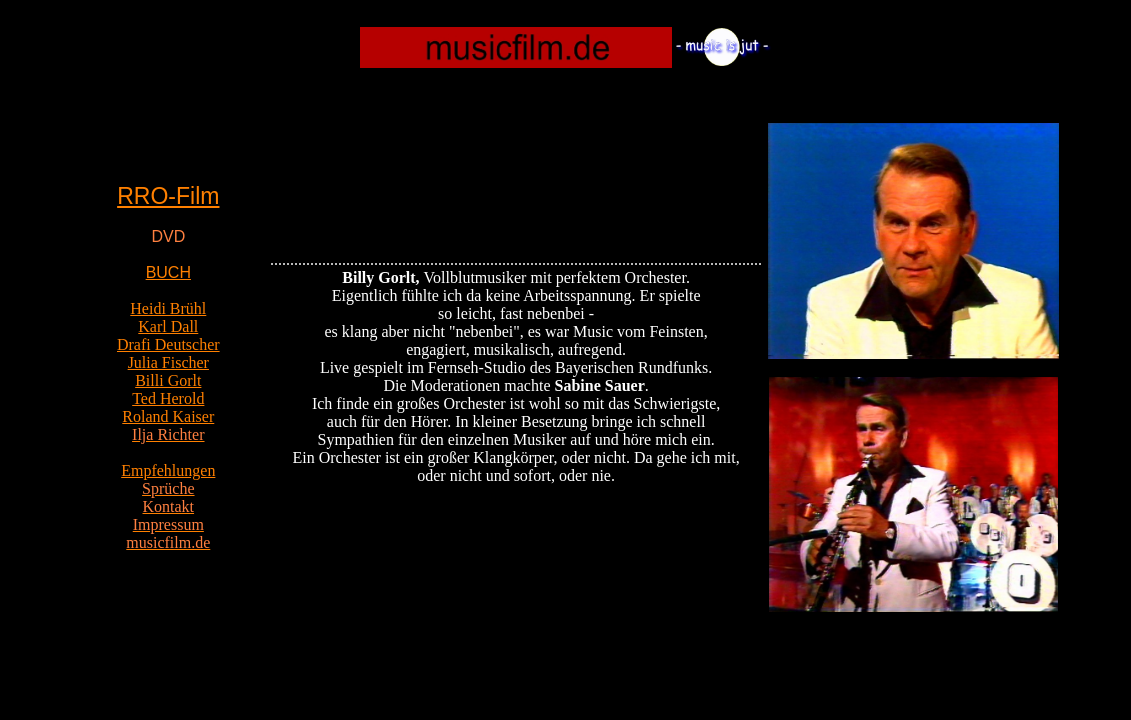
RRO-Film (168, 196)
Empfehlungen (168, 470)
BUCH (168, 272)
